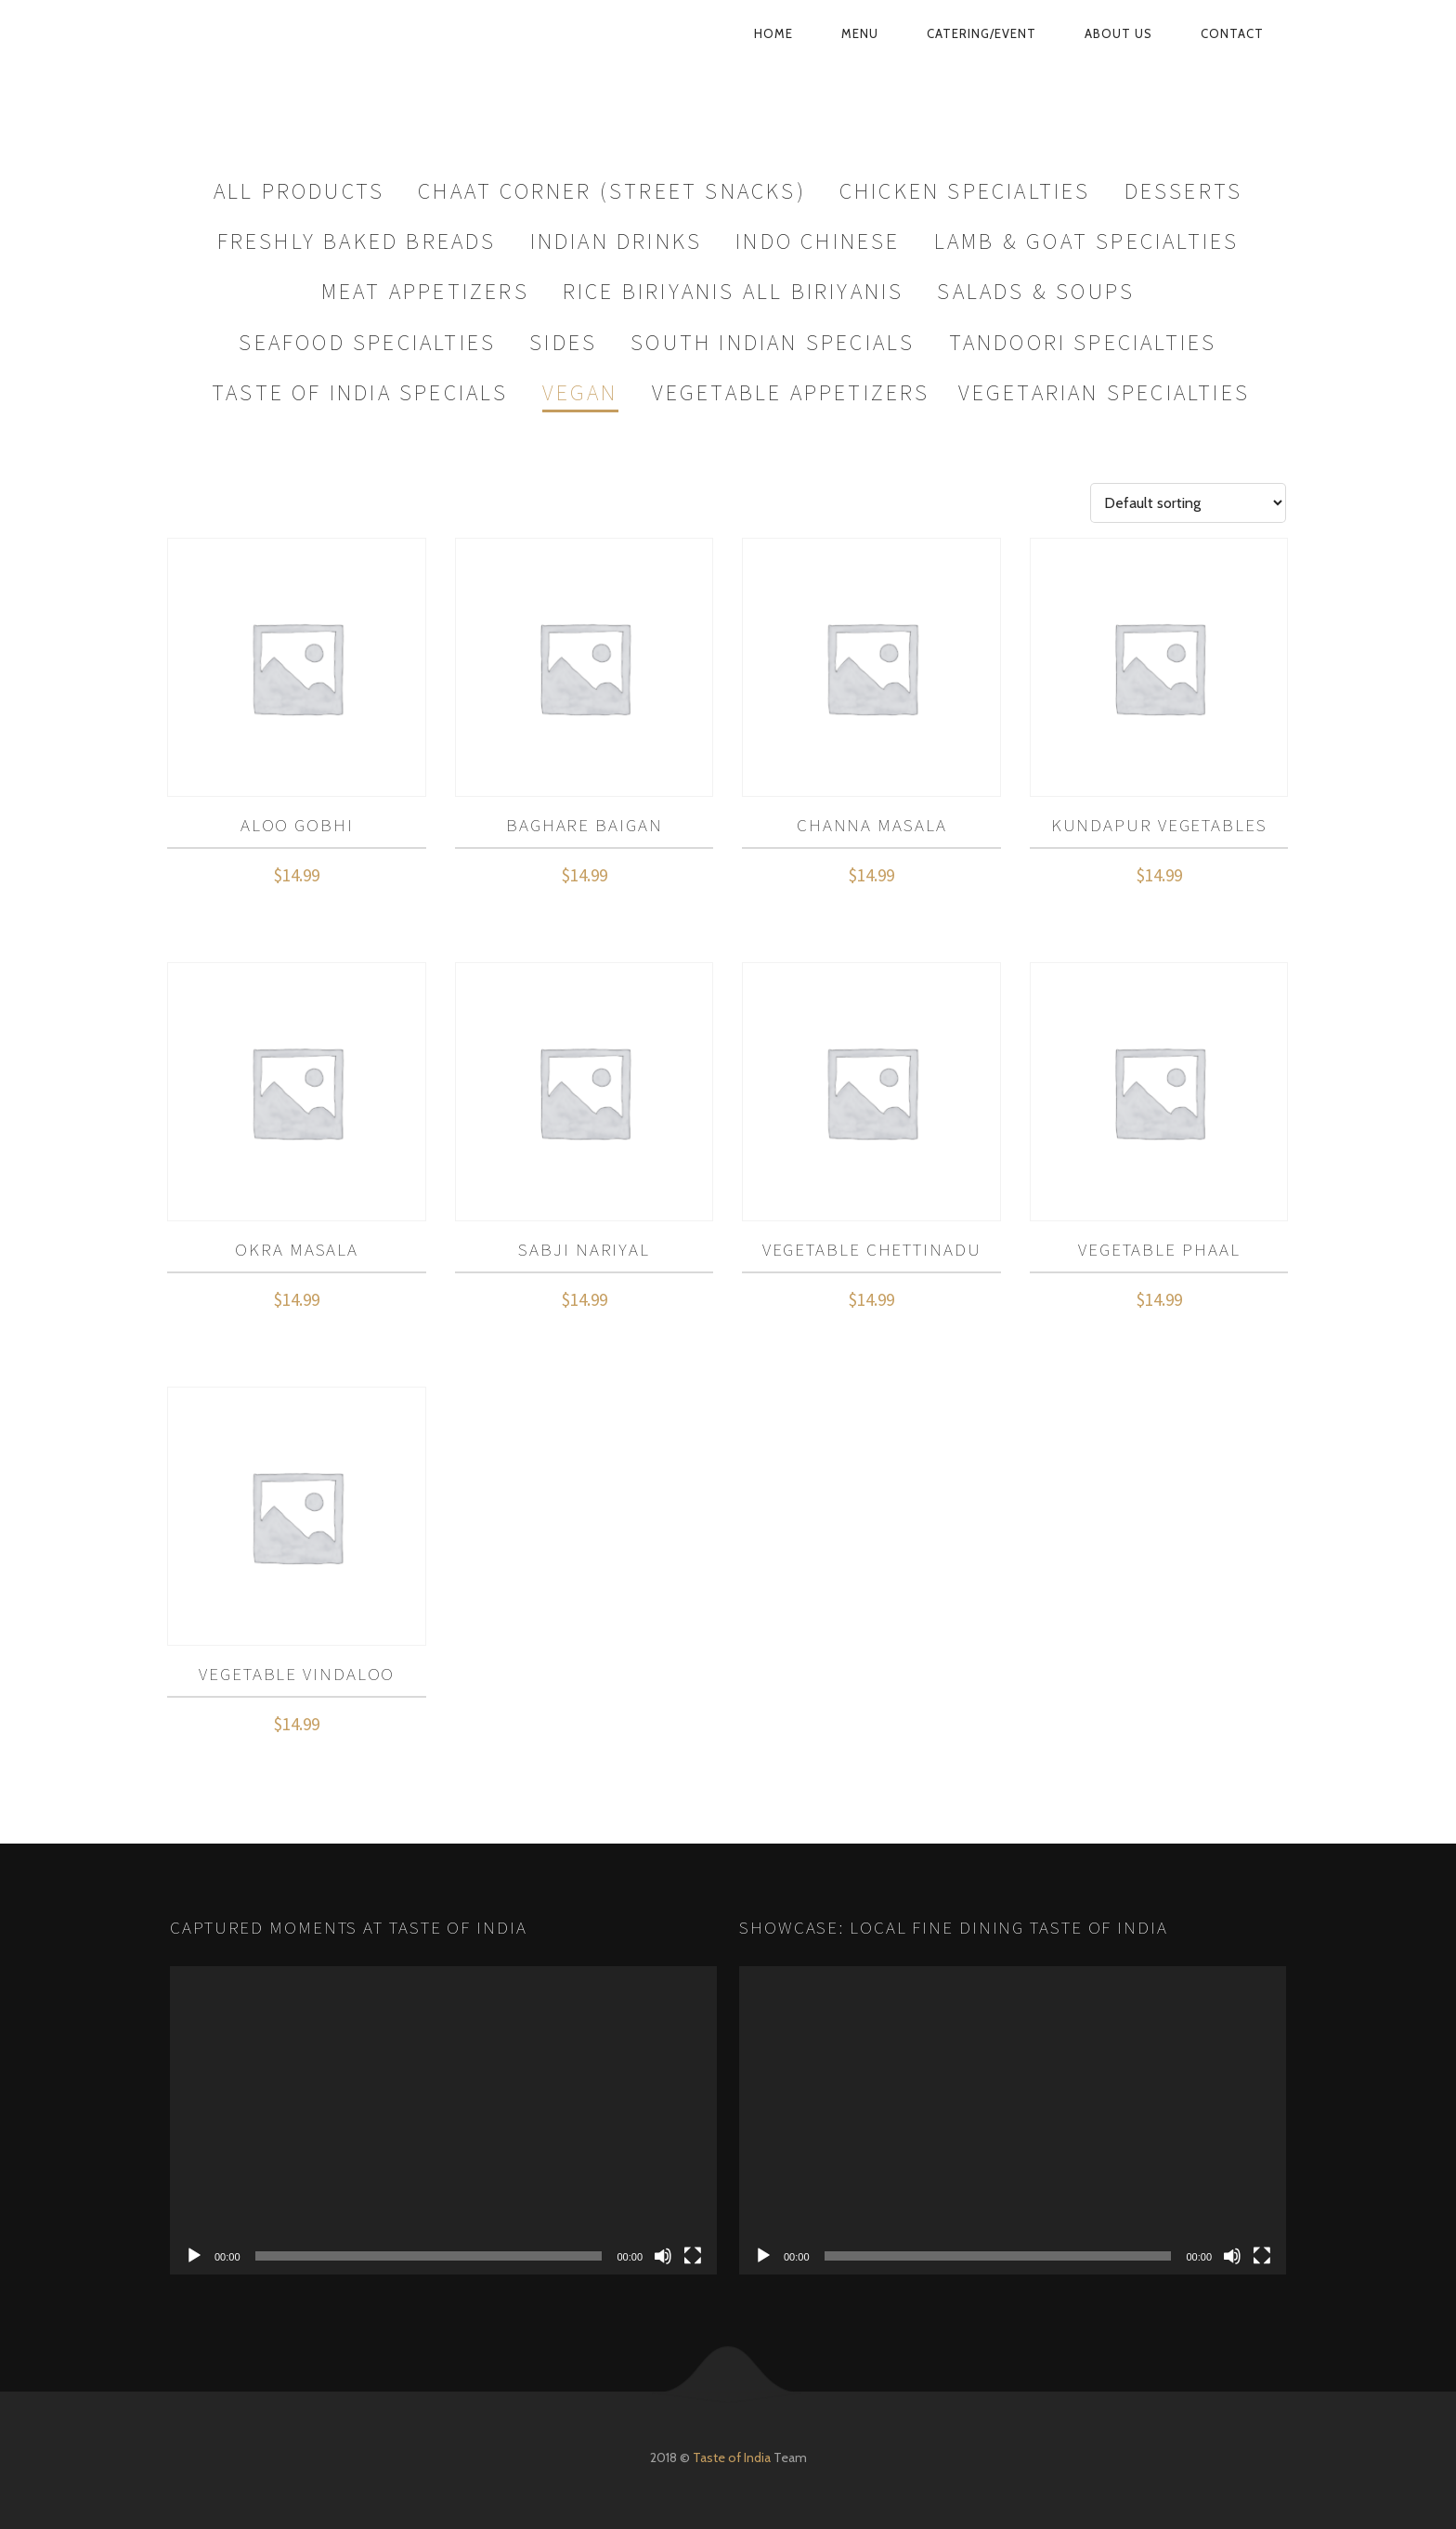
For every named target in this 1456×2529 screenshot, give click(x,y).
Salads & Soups (1036, 291)
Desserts (1183, 190)
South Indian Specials (772, 342)
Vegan (580, 392)
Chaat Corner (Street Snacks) (612, 190)
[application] (443, 2120)
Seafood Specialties (367, 342)
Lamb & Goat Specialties (1087, 241)
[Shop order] (1188, 503)
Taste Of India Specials (360, 392)
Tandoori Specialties (1083, 342)
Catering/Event (981, 33)
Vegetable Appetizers (791, 392)
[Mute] (663, 2256)
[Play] (194, 2256)
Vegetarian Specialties (1104, 392)
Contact (1232, 33)
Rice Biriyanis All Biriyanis (733, 291)
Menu (859, 33)
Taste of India (732, 2457)
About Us (1118, 33)
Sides (563, 342)
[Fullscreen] (692, 2256)
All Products (299, 190)
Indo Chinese (817, 241)
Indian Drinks (616, 241)
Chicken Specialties (965, 190)
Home (773, 33)
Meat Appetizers (425, 291)
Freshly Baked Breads (357, 241)
